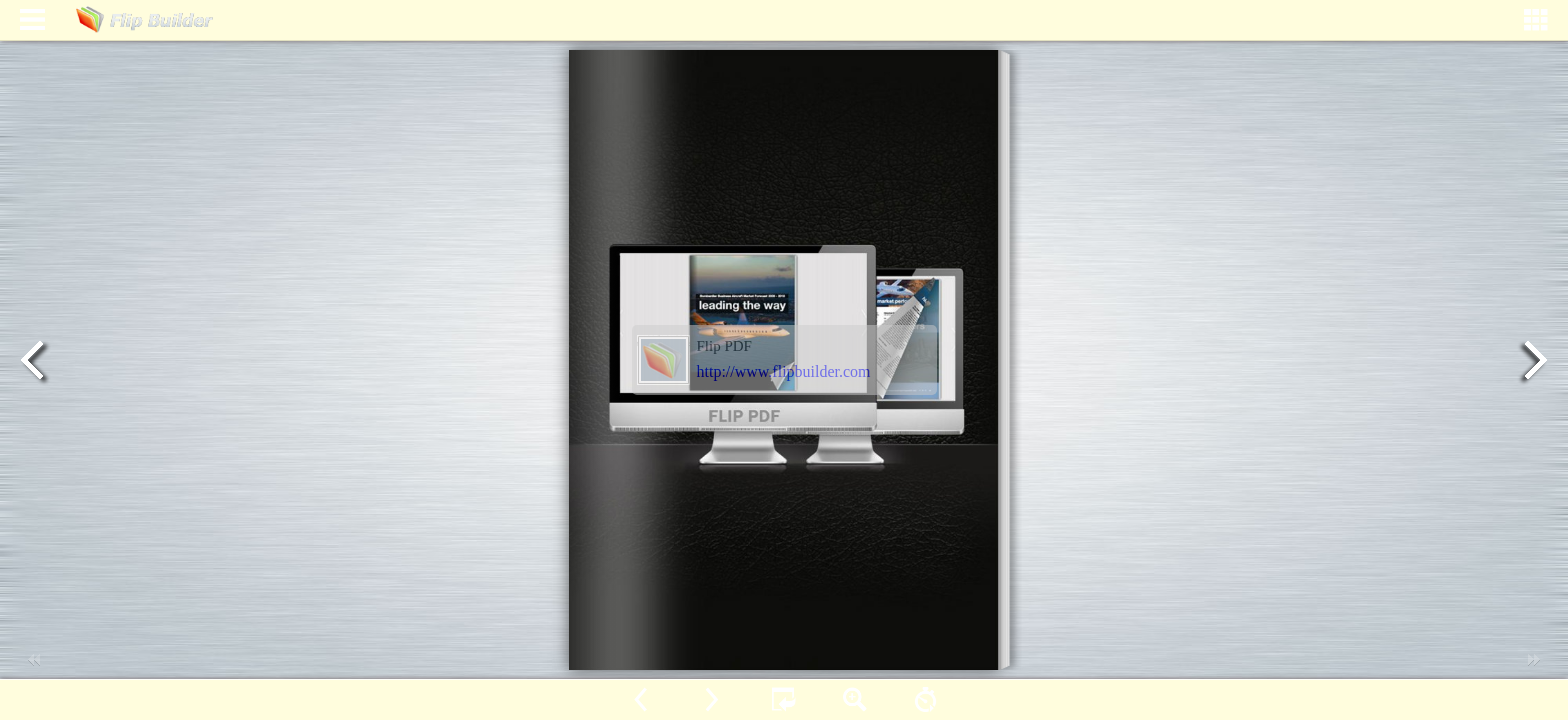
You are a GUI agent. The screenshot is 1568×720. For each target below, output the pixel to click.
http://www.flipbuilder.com (784, 371)
